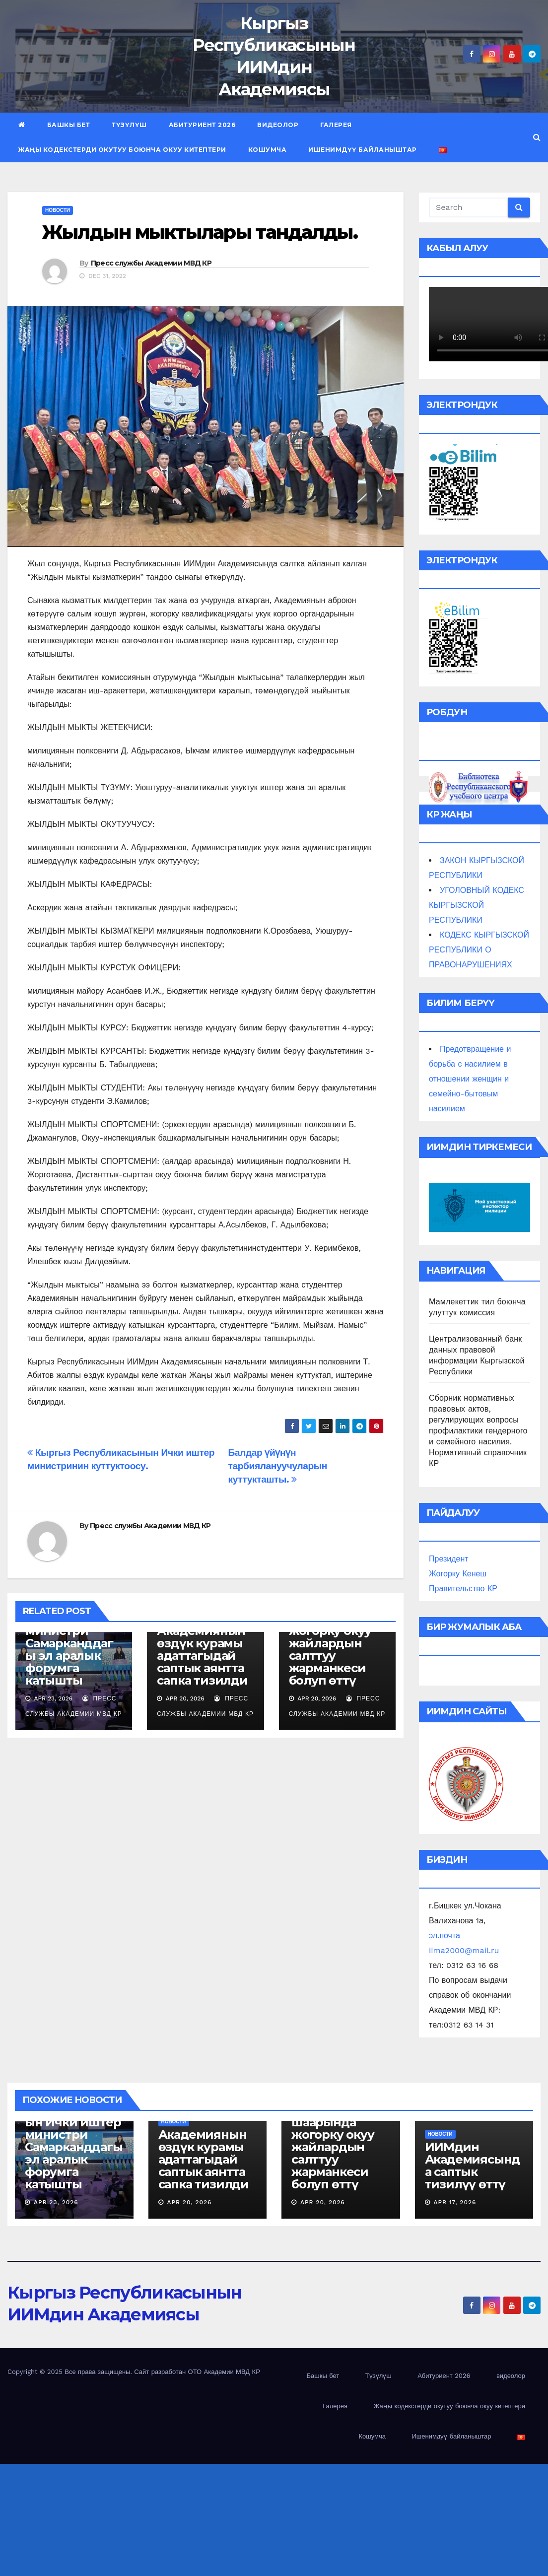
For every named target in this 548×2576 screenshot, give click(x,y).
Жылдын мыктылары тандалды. (199, 232)
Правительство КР (463, 1588)
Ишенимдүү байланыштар (362, 149)
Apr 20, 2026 (189, 2202)
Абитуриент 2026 (202, 125)
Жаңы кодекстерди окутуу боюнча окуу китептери (122, 149)
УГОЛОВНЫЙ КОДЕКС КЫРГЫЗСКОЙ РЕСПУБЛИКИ (476, 905)
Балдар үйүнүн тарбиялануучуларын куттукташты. (277, 1466)
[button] (537, 137)
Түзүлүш (129, 125)
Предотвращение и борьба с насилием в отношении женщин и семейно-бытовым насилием (470, 1078)
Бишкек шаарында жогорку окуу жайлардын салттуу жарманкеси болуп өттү (330, 1643)
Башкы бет (68, 125)
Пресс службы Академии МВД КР (151, 263)
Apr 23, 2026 (56, 2202)
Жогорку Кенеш (457, 1573)
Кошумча (267, 149)
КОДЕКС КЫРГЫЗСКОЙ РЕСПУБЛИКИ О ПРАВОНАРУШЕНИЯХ (479, 949)
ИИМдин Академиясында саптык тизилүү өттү (472, 2165)
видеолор (277, 125)
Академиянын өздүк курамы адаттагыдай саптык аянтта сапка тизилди (202, 1656)
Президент (449, 1558)
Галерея (336, 125)
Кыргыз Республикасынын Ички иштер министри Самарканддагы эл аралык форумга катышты (73, 2140)
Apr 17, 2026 (454, 2202)
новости (57, 210)
